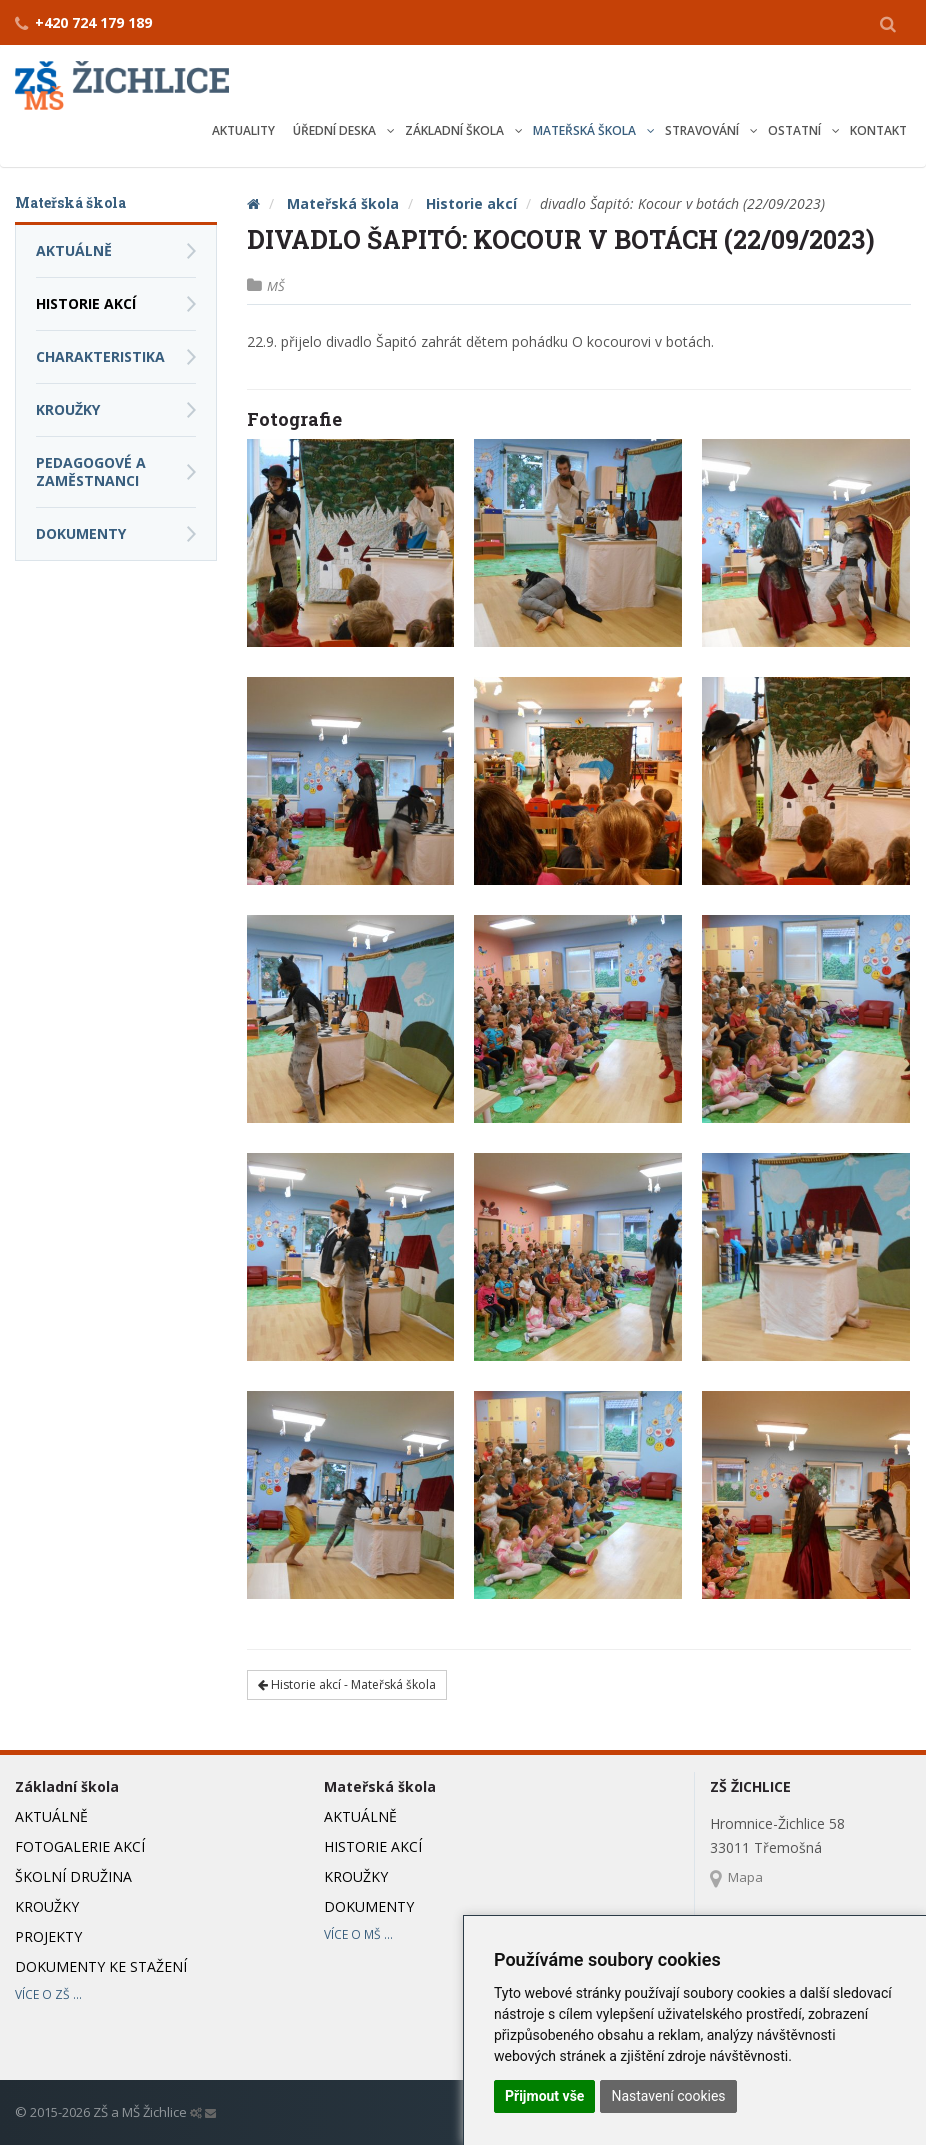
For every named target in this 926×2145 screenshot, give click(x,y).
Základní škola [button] (456, 130)
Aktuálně (74, 250)
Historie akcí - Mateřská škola (347, 1684)
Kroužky (68, 409)
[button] (888, 23)
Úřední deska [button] (336, 130)
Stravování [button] (703, 130)
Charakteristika (100, 356)
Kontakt (878, 130)
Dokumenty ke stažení (101, 1966)
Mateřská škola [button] (586, 130)
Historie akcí (471, 203)
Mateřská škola (343, 203)
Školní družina (73, 1876)
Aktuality (243, 130)
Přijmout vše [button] (544, 2096)
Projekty (48, 1936)
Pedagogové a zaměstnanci (91, 471)
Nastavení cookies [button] (668, 2096)
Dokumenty (81, 533)
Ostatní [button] (796, 130)
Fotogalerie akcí (80, 1846)
